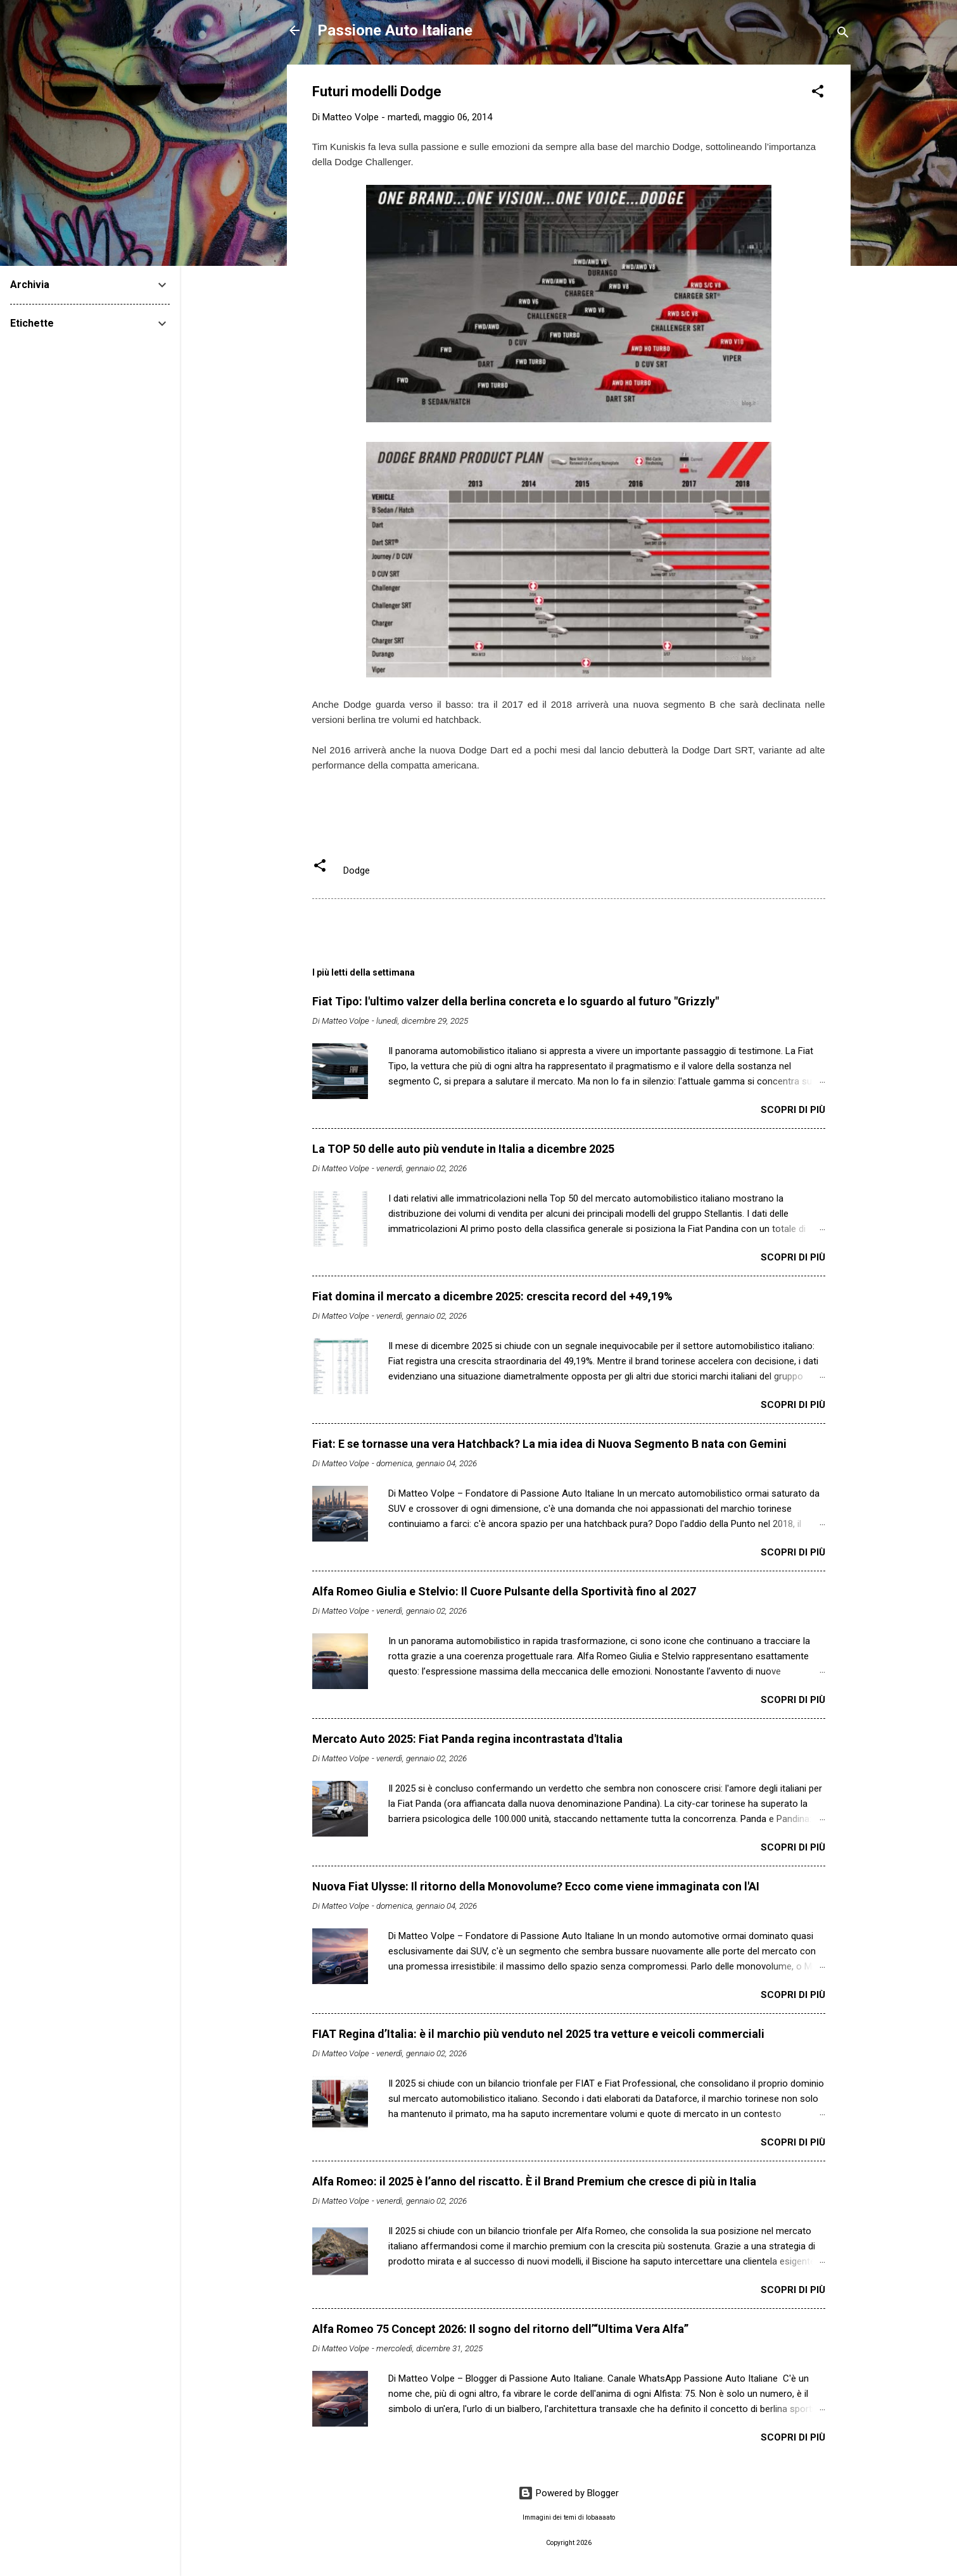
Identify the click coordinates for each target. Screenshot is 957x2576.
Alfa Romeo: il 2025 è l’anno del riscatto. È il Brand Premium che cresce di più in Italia (534, 2181)
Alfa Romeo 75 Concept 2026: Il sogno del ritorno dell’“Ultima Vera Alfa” (500, 2328)
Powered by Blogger (568, 2493)
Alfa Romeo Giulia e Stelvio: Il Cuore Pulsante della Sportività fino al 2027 (504, 1591)
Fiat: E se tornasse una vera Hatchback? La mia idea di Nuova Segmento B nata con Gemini (549, 1443)
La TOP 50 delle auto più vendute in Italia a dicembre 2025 (463, 1148)
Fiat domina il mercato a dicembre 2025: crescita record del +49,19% (492, 1296)
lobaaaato (600, 2517)
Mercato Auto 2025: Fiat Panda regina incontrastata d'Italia (467, 1738)
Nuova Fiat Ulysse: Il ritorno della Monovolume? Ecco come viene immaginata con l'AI (535, 1886)
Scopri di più (793, 1109)
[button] (817, 93)
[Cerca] (843, 34)
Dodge (356, 870)
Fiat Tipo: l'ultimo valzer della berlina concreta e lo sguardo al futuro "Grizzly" (515, 1001)
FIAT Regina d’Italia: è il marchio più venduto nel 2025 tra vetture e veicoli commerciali (538, 2033)
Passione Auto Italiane (394, 30)
